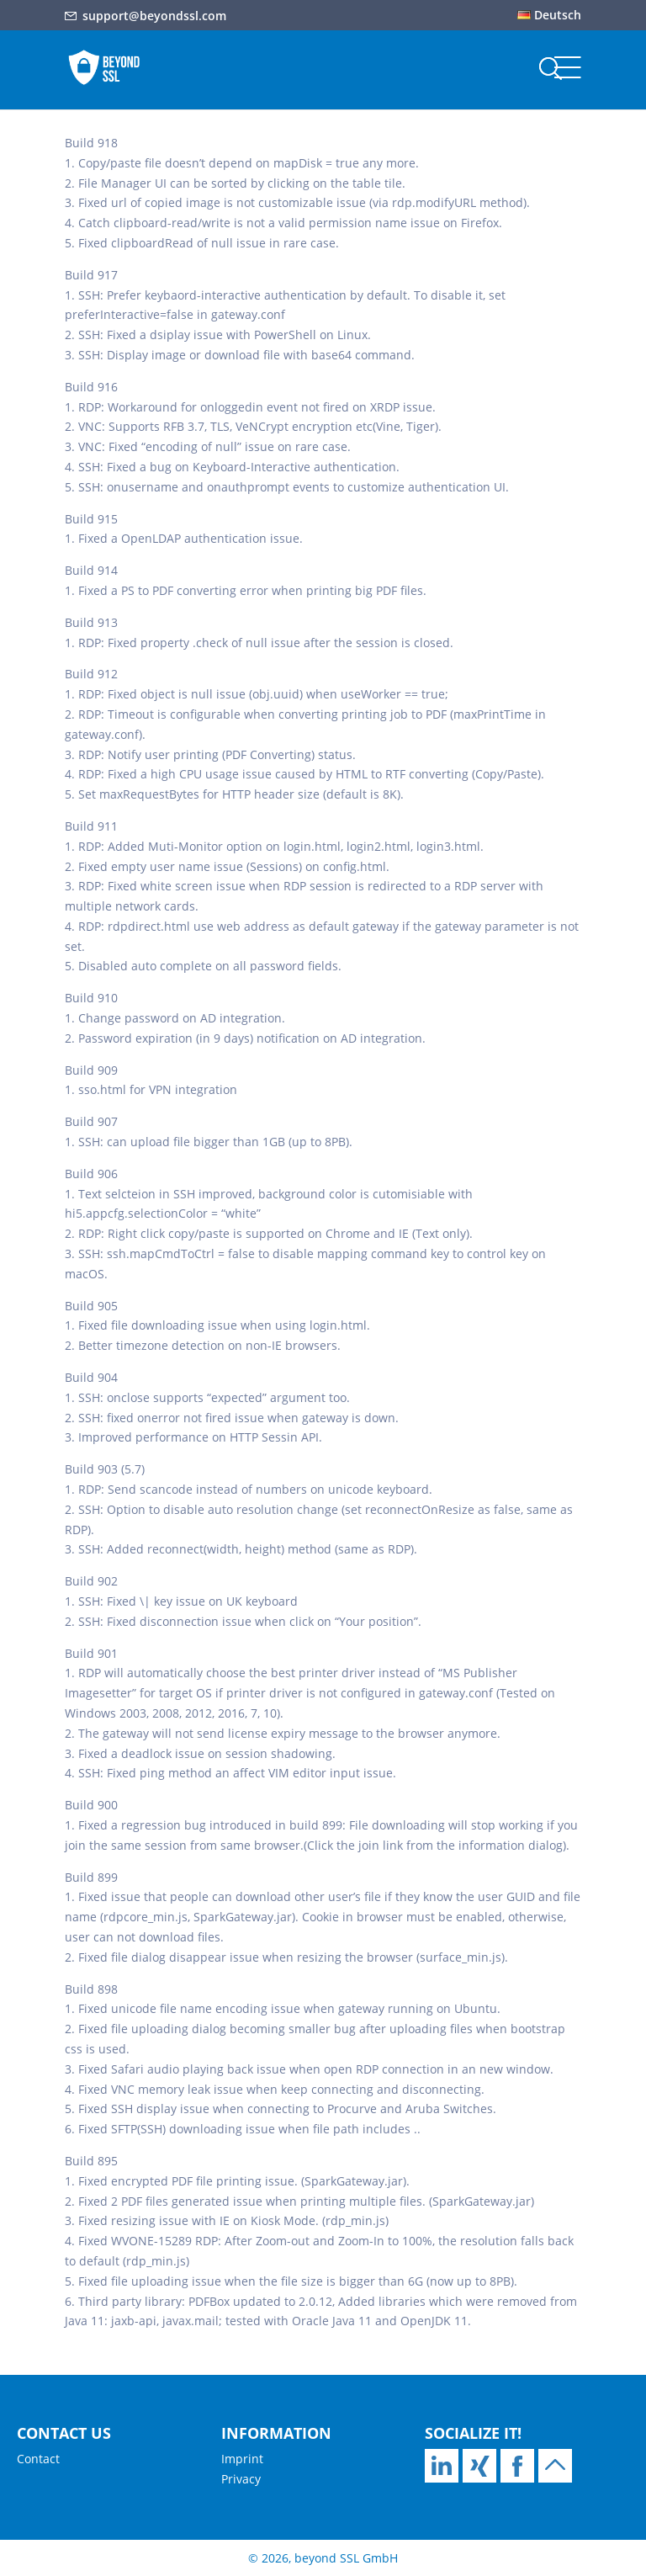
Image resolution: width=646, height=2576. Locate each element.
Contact (38, 2459)
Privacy (241, 2479)
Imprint (242, 2459)
